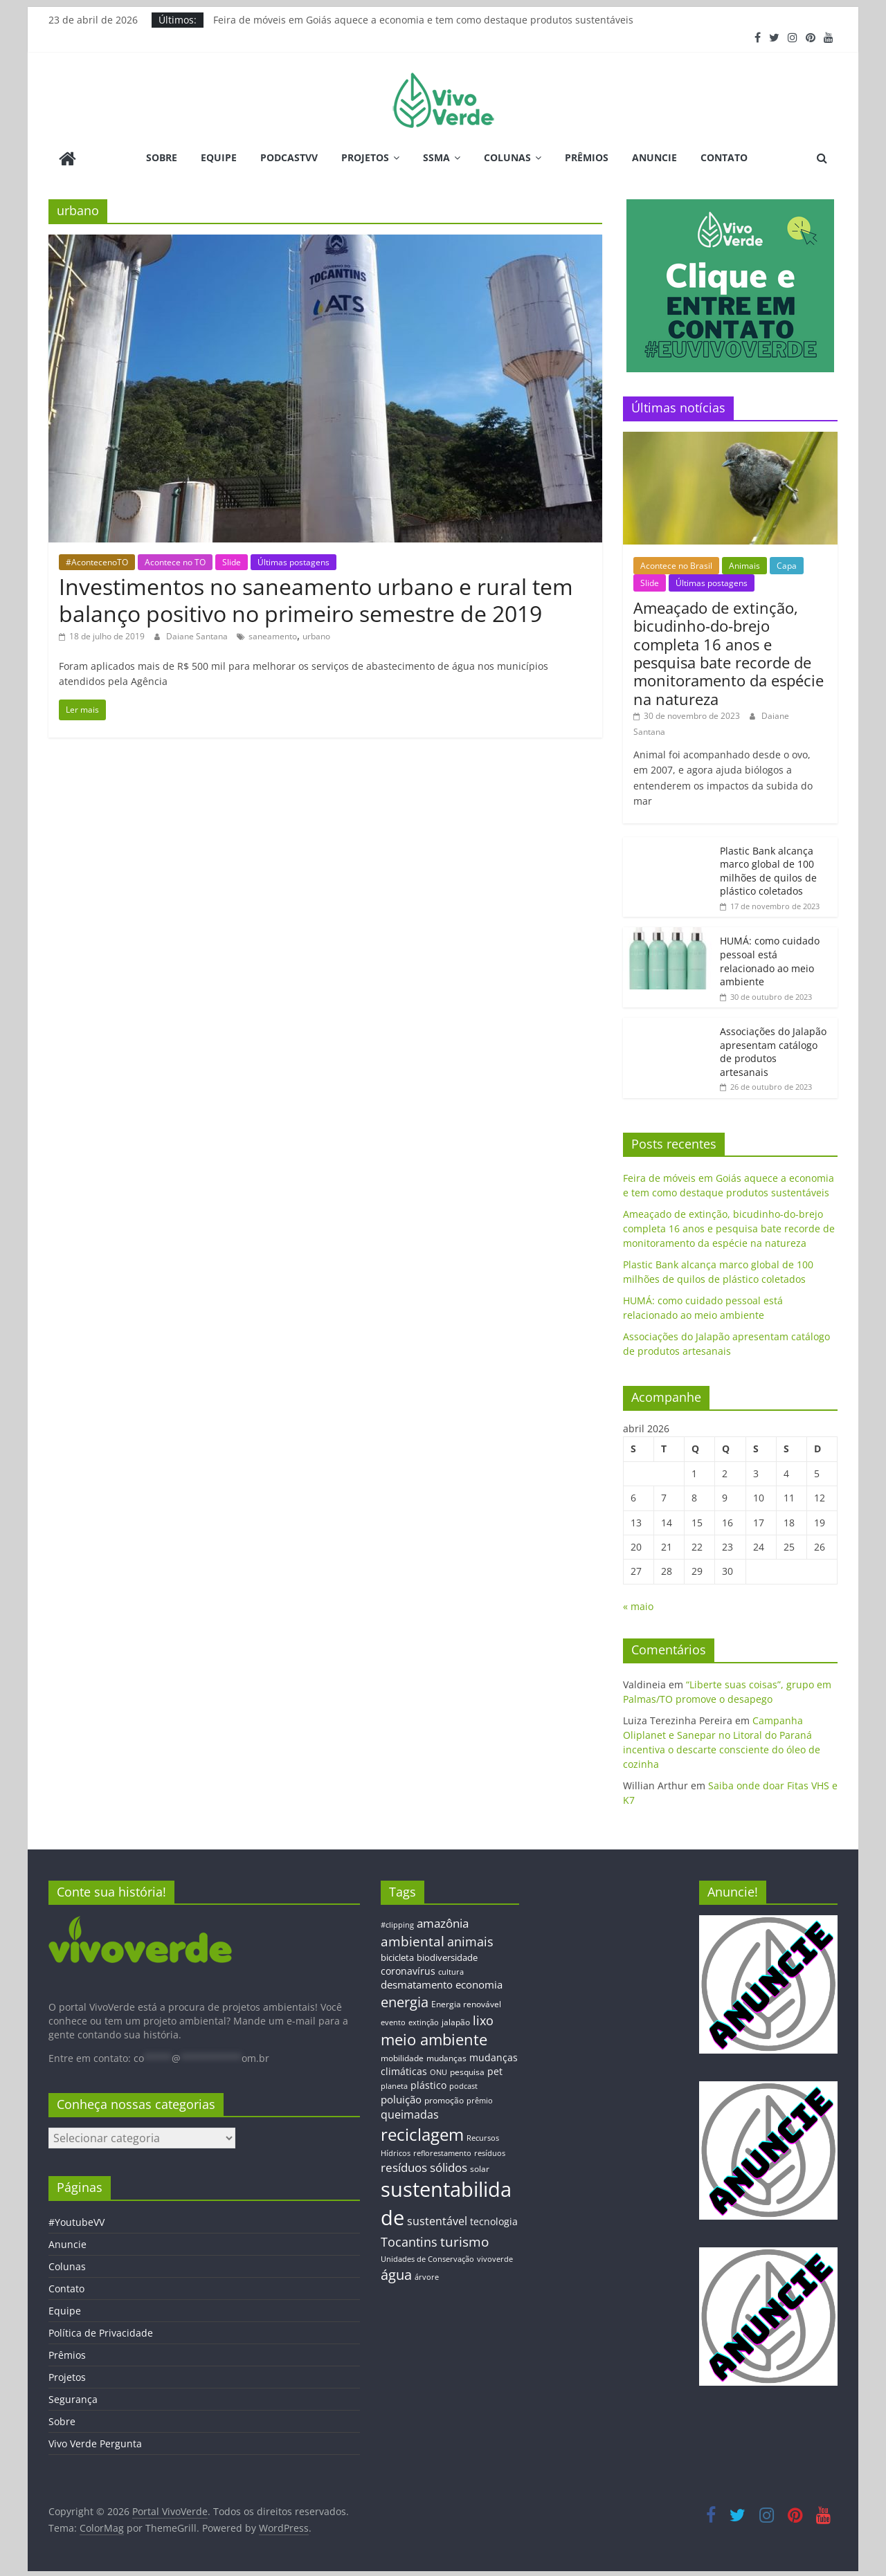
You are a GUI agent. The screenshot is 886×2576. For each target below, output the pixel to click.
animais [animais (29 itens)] (470, 1939)
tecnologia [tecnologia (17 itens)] (494, 2220)
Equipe (219, 157)
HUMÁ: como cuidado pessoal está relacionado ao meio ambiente (770, 960)
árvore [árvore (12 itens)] (427, 2275)
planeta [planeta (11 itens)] (394, 2085)
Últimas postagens (293, 560)
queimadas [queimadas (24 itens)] (410, 2113)
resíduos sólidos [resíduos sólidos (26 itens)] (424, 2166)
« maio (638, 1604)
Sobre (161, 157)
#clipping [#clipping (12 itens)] (397, 1923)
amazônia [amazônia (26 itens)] (443, 1922)
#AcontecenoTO (97, 560)
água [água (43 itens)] (396, 2273)
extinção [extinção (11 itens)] (423, 2021)
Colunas (507, 157)
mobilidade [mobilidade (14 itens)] (402, 2056)
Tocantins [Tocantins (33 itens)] (409, 2240)
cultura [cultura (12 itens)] (451, 1969)
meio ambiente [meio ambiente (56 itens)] (434, 2038)
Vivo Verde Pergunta (95, 2442)
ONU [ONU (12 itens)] (438, 2070)
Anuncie (654, 157)
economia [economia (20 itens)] (479, 1983)
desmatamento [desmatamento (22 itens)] (417, 1983)
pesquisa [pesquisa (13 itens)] (467, 2070)
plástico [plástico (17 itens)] (428, 2083)
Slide (231, 560)
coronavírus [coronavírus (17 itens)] (408, 1968)
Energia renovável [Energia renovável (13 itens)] (466, 2002)
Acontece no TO (175, 560)
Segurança (73, 2397)
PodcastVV (289, 157)
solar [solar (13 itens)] (479, 2167)
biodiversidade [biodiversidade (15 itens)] (447, 1956)
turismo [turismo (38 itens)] (464, 2240)
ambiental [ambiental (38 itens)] (412, 1939)
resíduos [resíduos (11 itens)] (489, 2152)
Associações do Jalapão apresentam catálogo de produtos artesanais (773, 1050)
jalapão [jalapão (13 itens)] (456, 2020)
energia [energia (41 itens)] (404, 2000)
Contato (724, 157)
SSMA (436, 157)
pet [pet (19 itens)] (495, 2069)
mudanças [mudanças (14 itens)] (446, 2056)
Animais (744, 563)
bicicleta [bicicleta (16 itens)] (397, 1956)
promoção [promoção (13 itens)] (444, 2097)
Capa (787, 563)
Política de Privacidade (100, 2331)
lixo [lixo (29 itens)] (483, 2019)
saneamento (272, 635)
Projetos (365, 157)
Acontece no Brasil (676, 563)
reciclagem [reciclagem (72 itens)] (422, 2132)
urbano (316, 635)
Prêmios (586, 157)
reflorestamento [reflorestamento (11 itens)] (442, 2152)
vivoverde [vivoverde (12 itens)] (495, 2256)
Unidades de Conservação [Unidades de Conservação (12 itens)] (427, 2256)
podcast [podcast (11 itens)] (463, 2085)
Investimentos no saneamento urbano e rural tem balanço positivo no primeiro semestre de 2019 (316, 598)
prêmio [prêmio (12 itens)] (480, 2098)
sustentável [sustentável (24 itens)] (437, 2219)
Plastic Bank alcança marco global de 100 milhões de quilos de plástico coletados (768, 869)
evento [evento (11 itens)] (393, 2021)
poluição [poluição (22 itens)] (401, 2097)
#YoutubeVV (76, 2220)
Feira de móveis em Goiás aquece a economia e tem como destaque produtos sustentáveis (423, 19)
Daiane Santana (198, 635)
